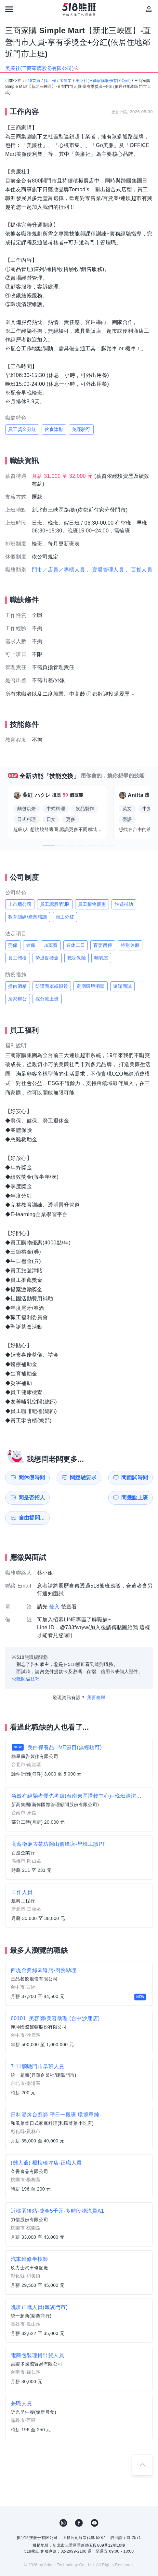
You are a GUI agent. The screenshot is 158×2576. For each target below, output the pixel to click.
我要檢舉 (96, 1677)
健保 (30, 945)
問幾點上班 (26, 1497)
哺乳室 (101, 957)
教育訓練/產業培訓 (27, 916)
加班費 (51, 945)
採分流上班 (47, 998)
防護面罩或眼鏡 (51, 986)
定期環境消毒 (90, 986)
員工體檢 (17, 957)
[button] (49, 845)
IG (63, 2503)
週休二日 (75, 945)
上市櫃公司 (20, 904)
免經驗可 (81, 429)
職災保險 (76, 957)
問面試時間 (102, 1477)
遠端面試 (122, 986)
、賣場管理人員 (105, 569)
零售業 (66, 80)
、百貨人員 (138, 569)
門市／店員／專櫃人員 (58, 569)
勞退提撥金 (47, 957)
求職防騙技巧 (26, 1658)
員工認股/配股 (55, 904)
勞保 (13, 945)
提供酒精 (17, 986)
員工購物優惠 (92, 904)
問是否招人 (140, 1477)
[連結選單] (9, 9)
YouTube (95, 2503)
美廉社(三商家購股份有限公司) (103, 80)
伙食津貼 (54, 429)
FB (79, 2503)
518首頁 (32, 80)
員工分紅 (65, 916)
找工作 (50, 80)
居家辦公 (17, 998)
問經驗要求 (64, 1477)
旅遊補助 (123, 904)
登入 (54, 1586)
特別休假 (130, 945)
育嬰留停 (102, 945)
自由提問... (64, 1497)
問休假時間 (26, 1477)
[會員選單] (149, 9)
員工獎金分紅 (22, 429)
